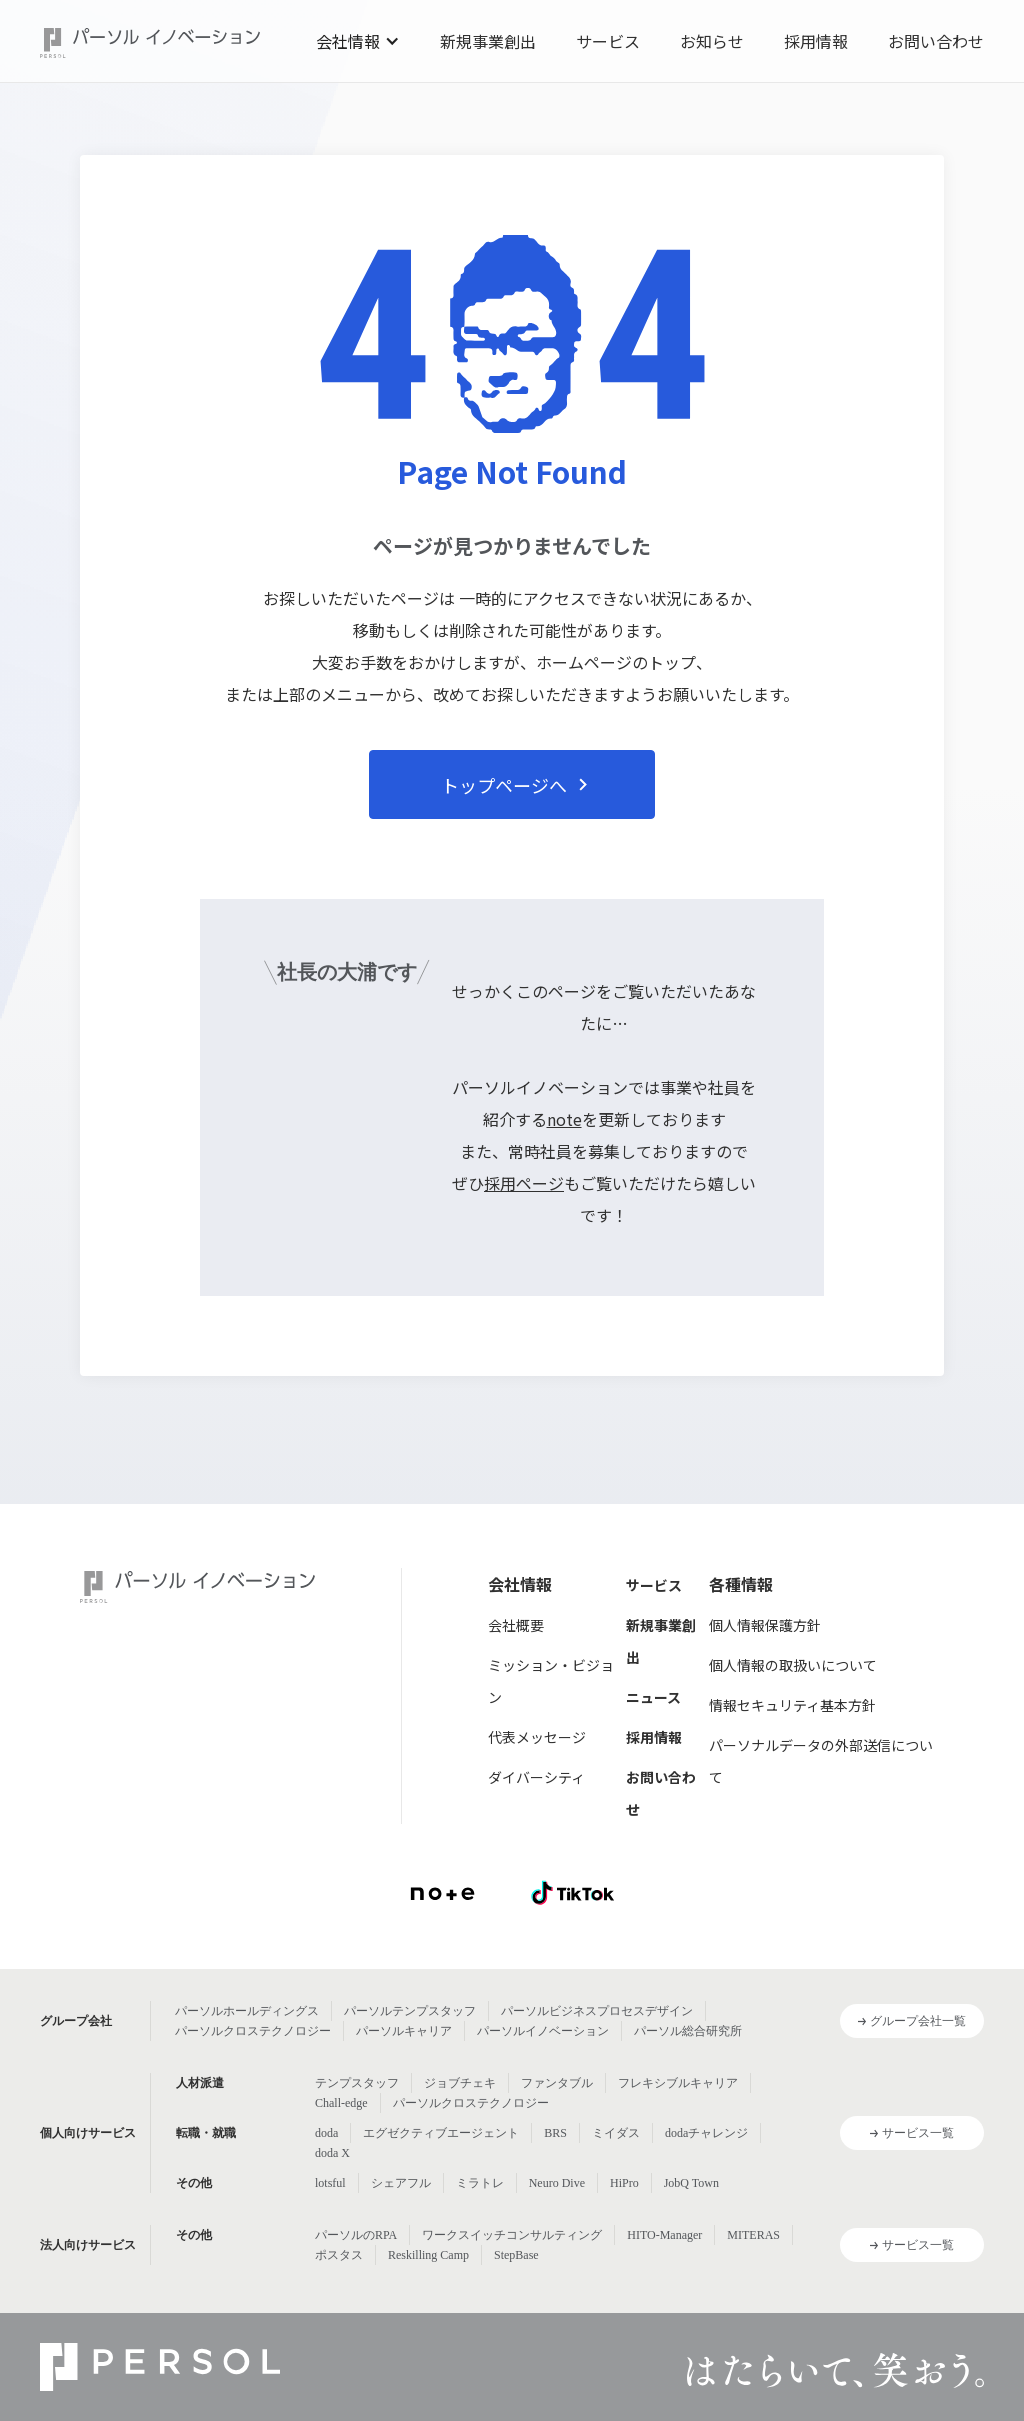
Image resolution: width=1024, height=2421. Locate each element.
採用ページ (524, 1183)
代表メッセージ (537, 1737)
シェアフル (401, 2183)
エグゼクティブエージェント (441, 2133)
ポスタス (339, 2255)
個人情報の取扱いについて (793, 1665)
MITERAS (753, 2235)
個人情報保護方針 (765, 1625)
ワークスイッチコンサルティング (512, 2235)
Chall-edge (341, 2103)
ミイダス (616, 2133)
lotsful (330, 2183)
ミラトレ (480, 2183)
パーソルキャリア (404, 2031)
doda (326, 2133)
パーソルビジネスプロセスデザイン (597, 2011)
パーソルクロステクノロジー (253, 2031)
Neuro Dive (557, 2183)
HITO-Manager (664, 2235)
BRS (555, 2133)
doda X (332, 2153)
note (564, 1119)
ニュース (653, 1697)
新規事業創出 (488, 41)
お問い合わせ (936, 41)
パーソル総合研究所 (688, 2031)
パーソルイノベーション (543, 2031)
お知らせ (712, 41)
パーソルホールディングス (247, 2011)
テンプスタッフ (357, 2083)
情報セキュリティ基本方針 (792, 1705)
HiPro (624, 2183)
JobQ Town (691, 2183)
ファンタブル (557, 2083)
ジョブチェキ (460, 2083)
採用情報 (816, 41)
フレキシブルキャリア (678, 2083)
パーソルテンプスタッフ (410, 2011)
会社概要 (516, 1625)
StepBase (516, 2255)
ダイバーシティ (536, 1777)
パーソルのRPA (356, 2235)
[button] (358, 41)
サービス (608, 41)
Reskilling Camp (428, 2255)
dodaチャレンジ (706, 2133)
